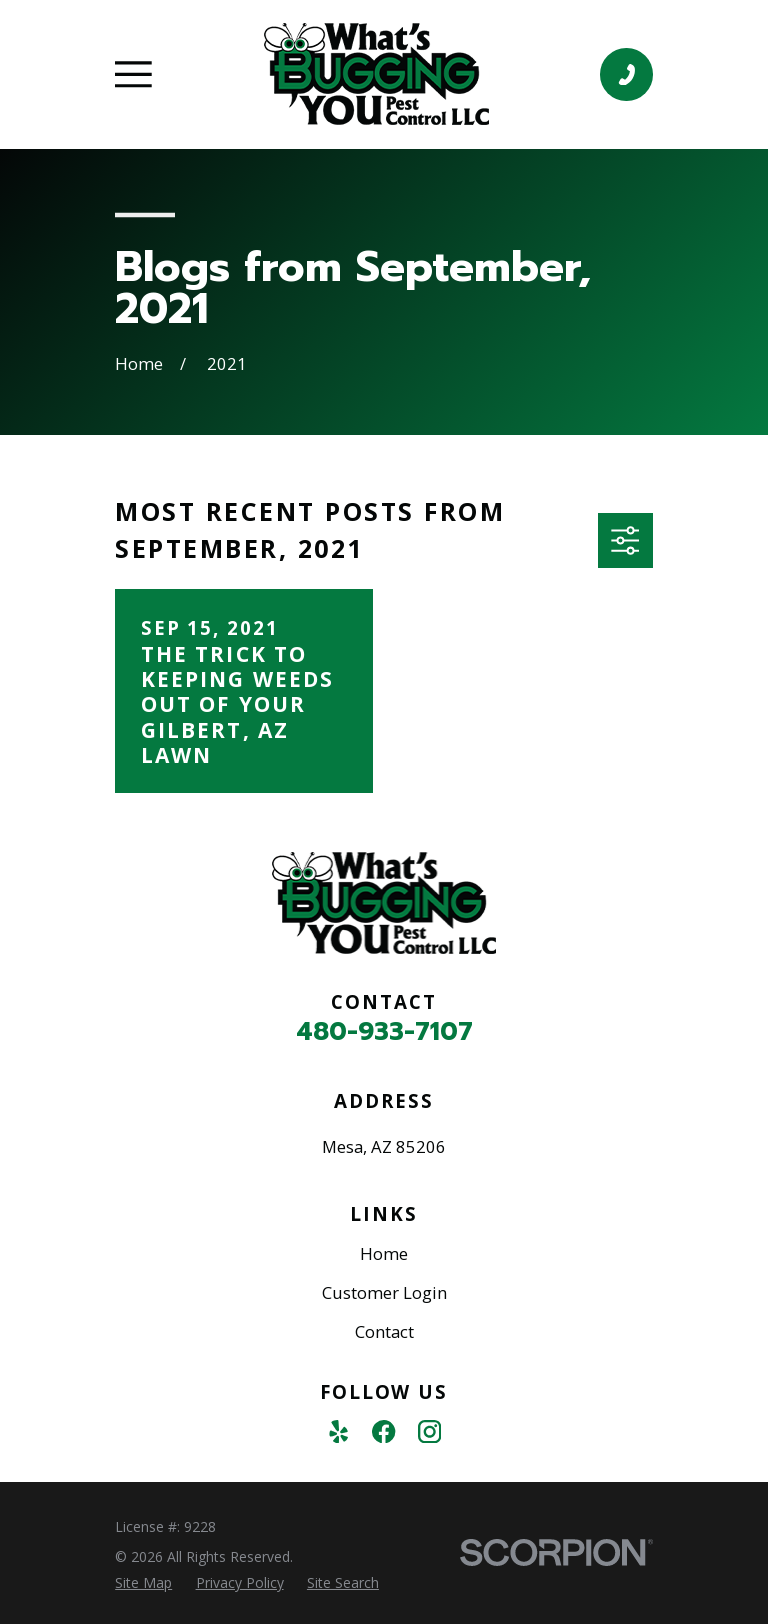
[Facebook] (383, 1431)
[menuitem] (143, 1583)
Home (384, 1253)
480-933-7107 (384, 1032)
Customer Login (384, 1292)
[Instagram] (429, 1431)
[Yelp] (338, 1431)
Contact (384, 1331)
